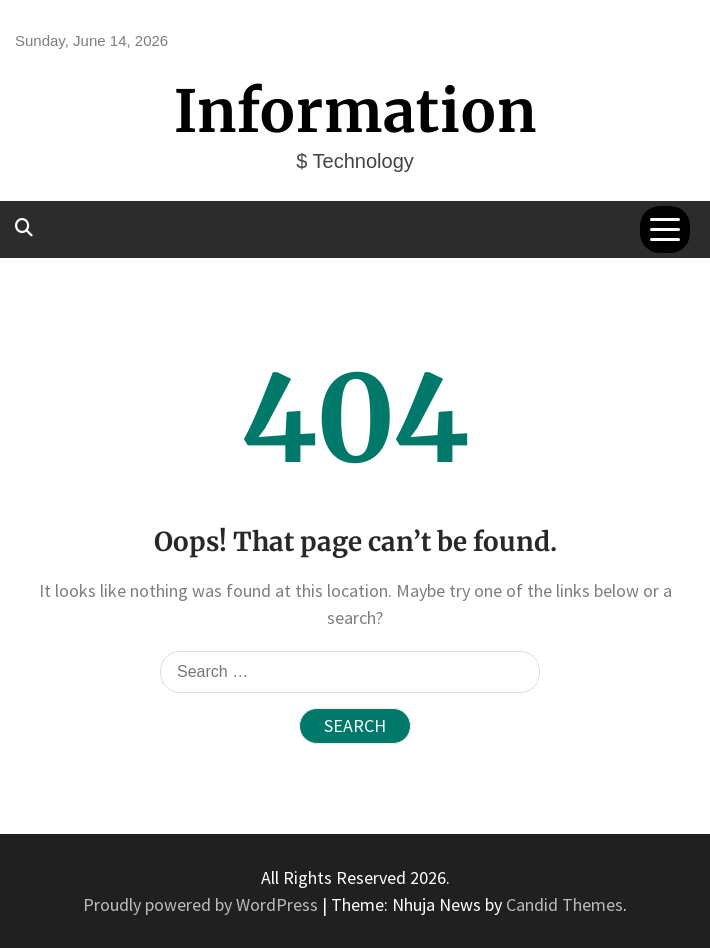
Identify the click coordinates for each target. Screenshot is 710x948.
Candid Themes (564, 904)
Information (355, 111)
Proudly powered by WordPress (202, 904)
